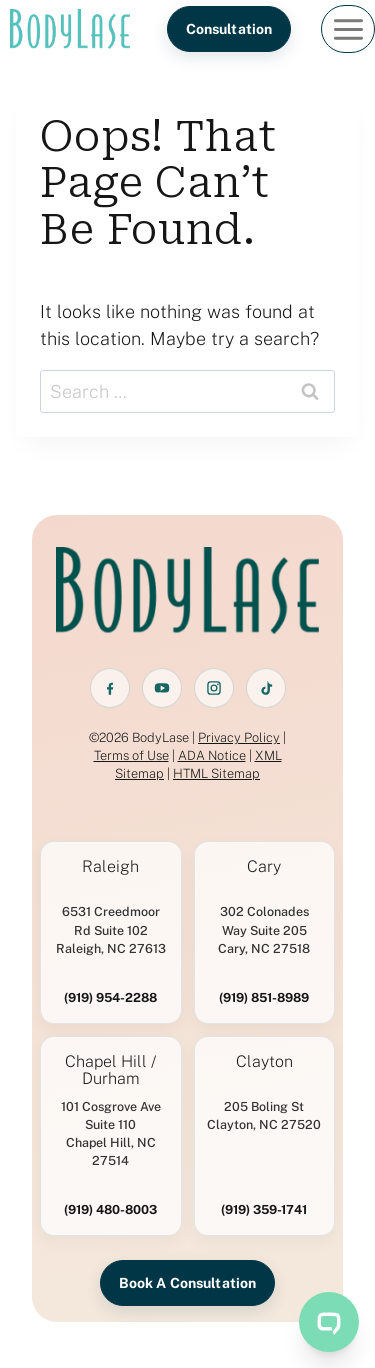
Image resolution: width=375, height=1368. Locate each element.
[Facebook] (110, 688)
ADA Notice (212, 755)
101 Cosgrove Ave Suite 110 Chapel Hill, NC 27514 (111, 1133)
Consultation (229, 29)
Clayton (264, 1062)
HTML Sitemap (216, 773)
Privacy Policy (239, 737)
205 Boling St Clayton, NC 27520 (264, 1115)
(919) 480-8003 (110, 1209)
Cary (264, 867)
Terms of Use (131, 755)
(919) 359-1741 (264, 1209)
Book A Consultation (188, 1283)
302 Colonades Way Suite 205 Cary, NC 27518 (264, 929)
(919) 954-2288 (110, 997)
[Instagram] (214, 688)
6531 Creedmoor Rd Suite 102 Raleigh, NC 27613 (111, 929)
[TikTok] (266, 688)
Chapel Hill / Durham (110, 1071)
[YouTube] (162, 688)
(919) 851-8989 (264, 997)
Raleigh (110, 867)
